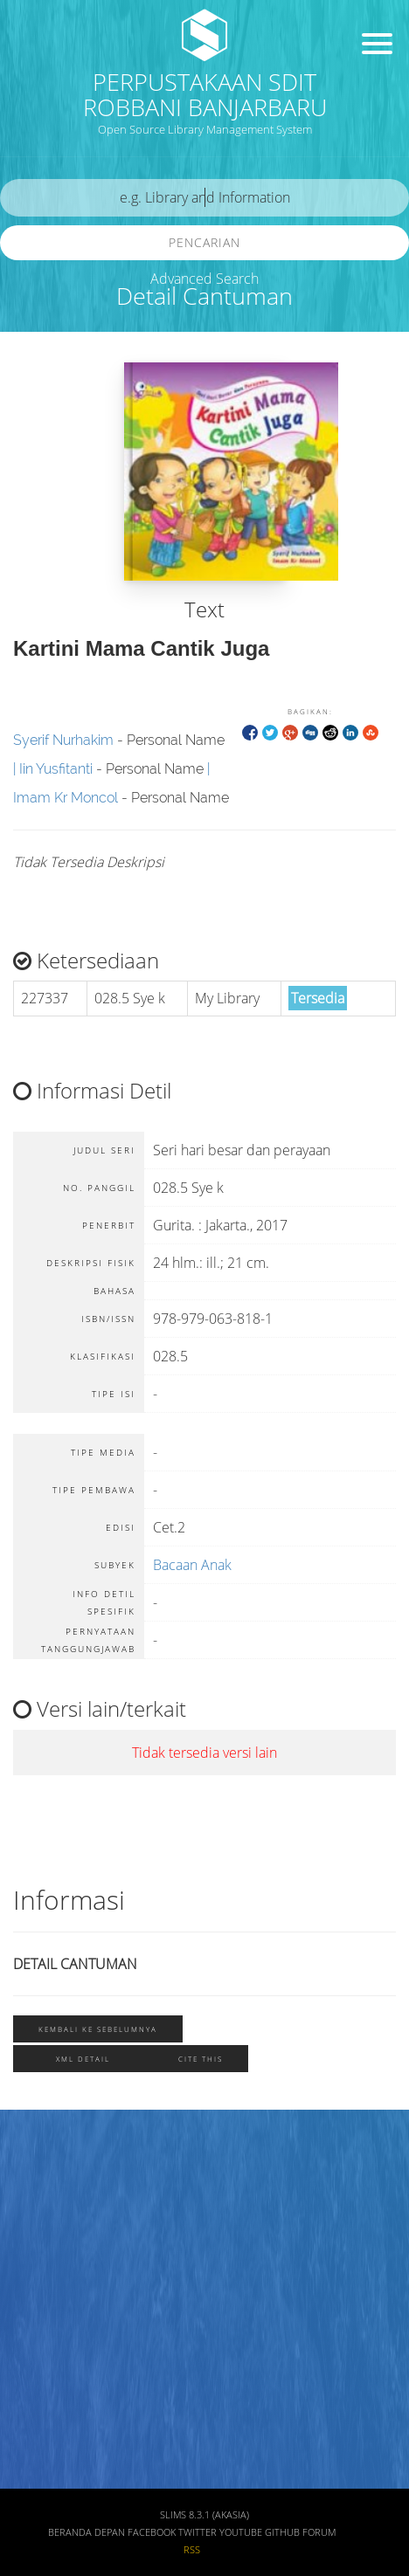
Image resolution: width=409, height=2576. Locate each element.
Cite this (200, 2058)
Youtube (240, 2532)
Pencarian (204, 242)
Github (282, 2532)
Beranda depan (86, 2532)
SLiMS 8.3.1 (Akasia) (204, 2515)
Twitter (197, 2532)
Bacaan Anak (192, 1564)
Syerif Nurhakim (63, 740)
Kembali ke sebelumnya (97, 2029)
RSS (192, 2550)
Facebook (152, 2532)
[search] (204, 198)
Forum (319, 2532)
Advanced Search (204, 278)
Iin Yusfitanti (56, 769)
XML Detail (83, 2058)
